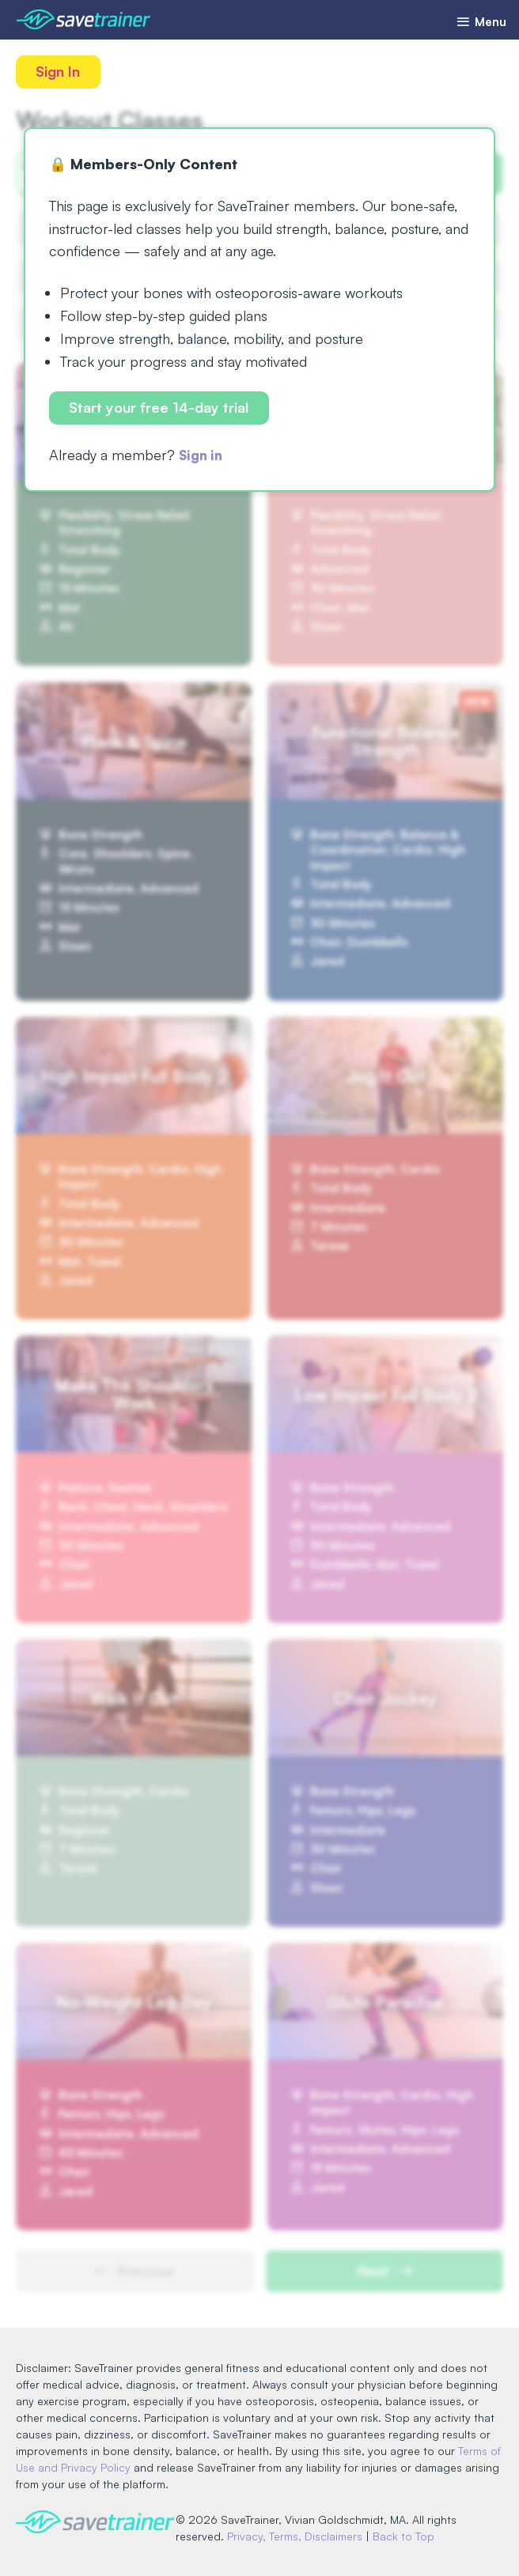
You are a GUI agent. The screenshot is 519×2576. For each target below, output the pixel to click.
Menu (478, 21)
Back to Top (410, 2536)
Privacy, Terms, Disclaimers (301, 2536)
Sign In (59, 72)
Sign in (203, 457)
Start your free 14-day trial (160, 408)
